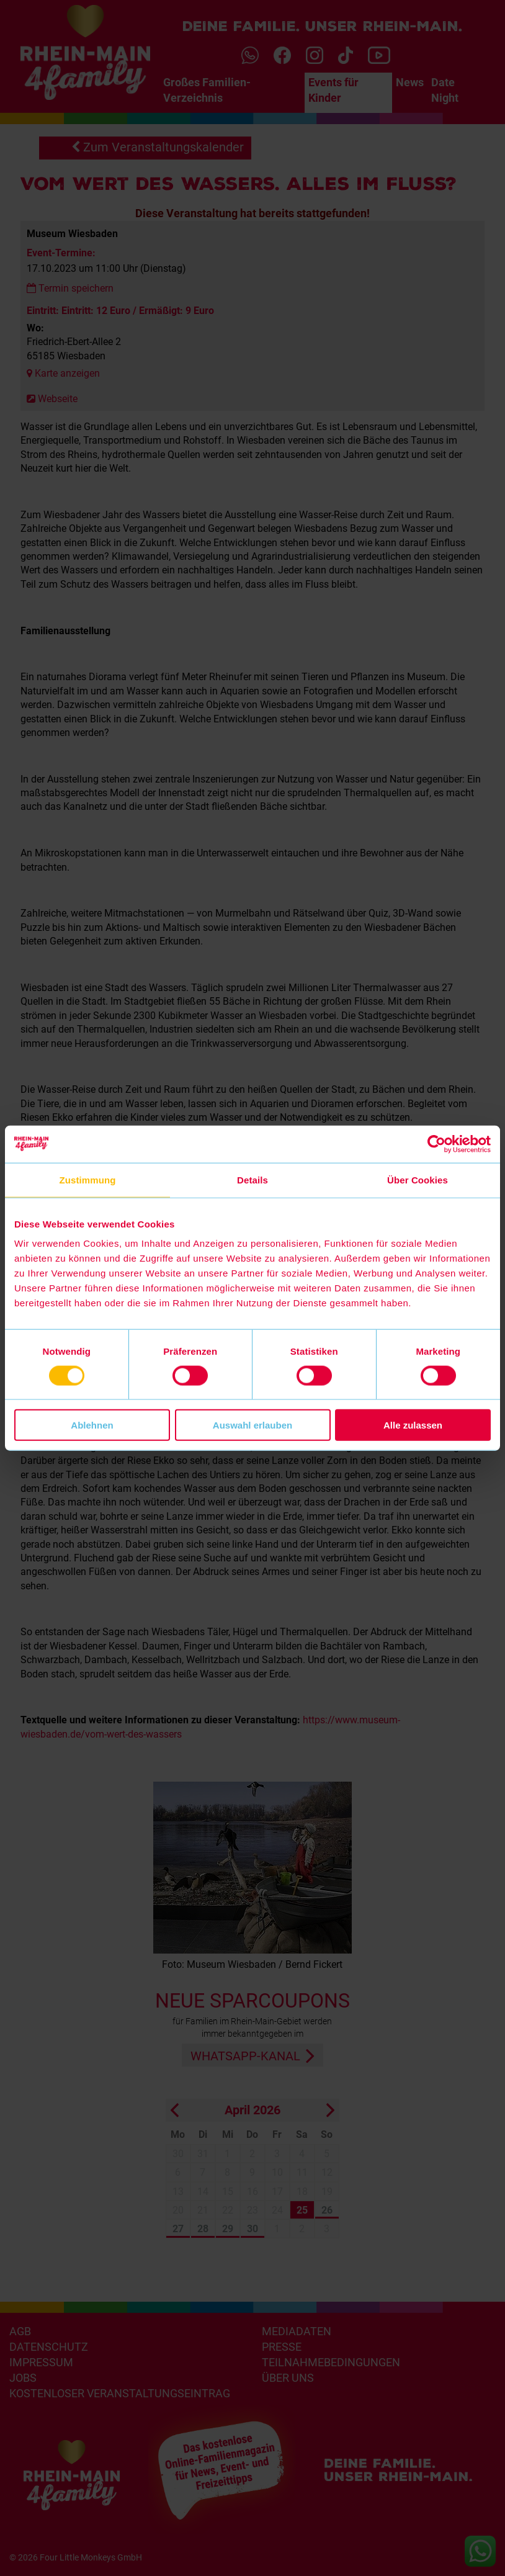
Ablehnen (92, 1425)
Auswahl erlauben (252, 1425)
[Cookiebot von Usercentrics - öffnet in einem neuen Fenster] (436, 1143)
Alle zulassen (412, 1425)
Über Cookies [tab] (417, 1179)
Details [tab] (252, 1179)
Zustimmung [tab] (88, 1179)
